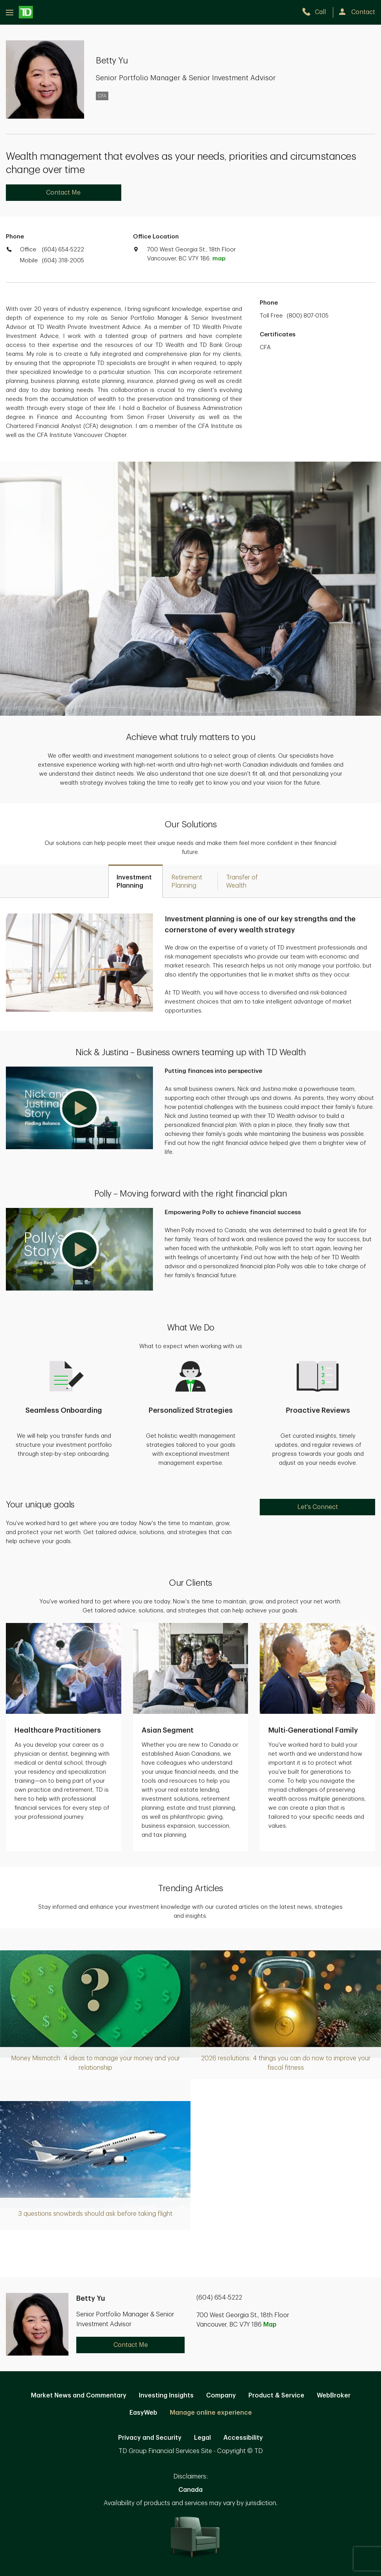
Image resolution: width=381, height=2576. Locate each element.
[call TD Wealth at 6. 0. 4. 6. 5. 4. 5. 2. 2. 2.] (317, 12)
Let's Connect (317, 1507)
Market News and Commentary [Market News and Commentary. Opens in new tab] (78, 2395)
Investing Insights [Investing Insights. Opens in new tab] (166, 2395)
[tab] (135, 881)
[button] (79, 1108)
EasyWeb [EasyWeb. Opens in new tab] (143, 2413)
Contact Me (63, 193)
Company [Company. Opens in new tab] (221, 2395)
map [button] (218, 259)
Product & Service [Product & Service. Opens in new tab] (276, 2395)
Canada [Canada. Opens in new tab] (190, 2490)
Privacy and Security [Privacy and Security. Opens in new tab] (150, 2438)
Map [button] (270, 2324)
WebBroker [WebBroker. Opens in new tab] (333, 2395)
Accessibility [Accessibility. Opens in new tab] (243, 2438)
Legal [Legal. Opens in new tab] (202, 2438)
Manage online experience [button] (211, 2413)
